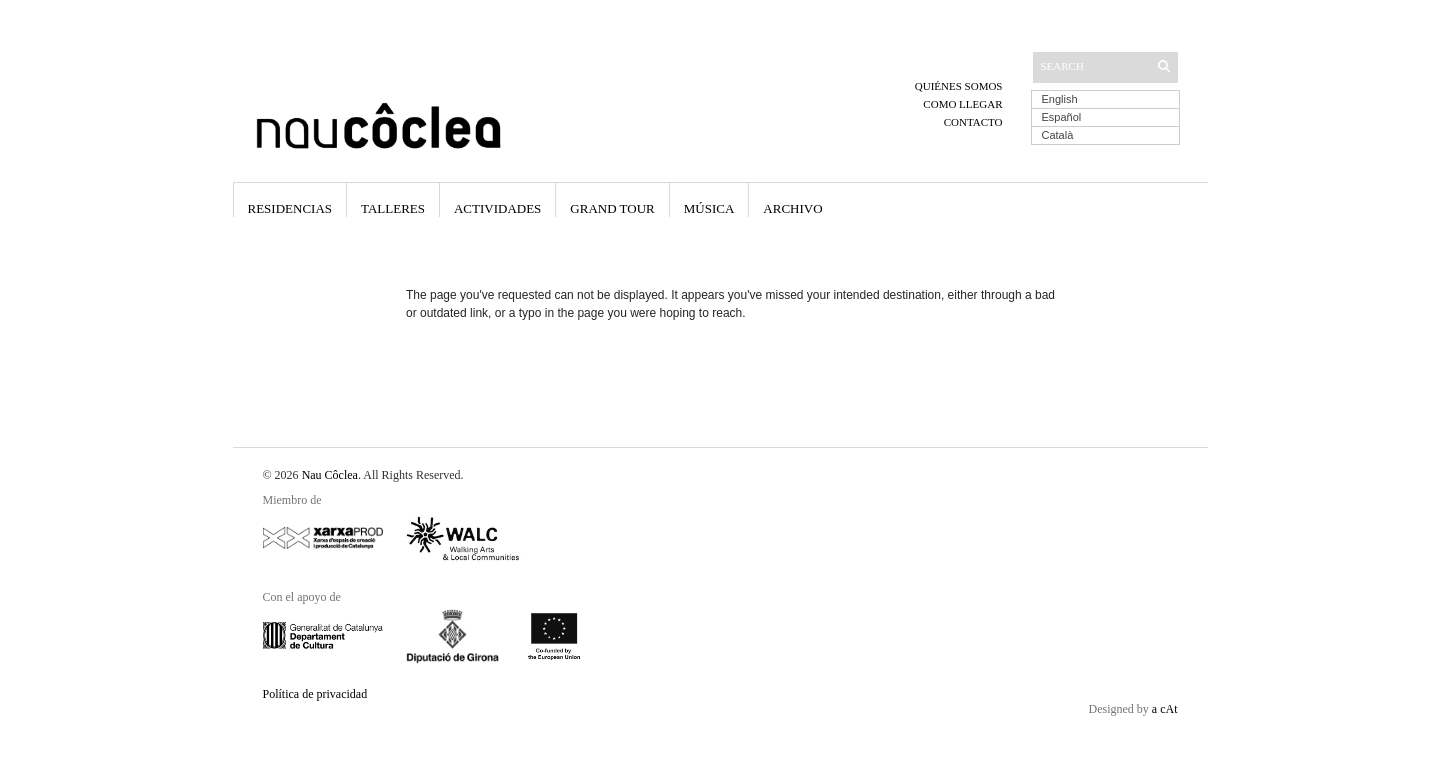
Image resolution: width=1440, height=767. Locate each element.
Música (709, 208)
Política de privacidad (315, 694)
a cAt (1165, 709)
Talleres (393, 208)
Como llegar (962, 104)
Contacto (973, 122)
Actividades (497, 208)
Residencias (290, 208)
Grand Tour (612, 208)
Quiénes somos (959, 86)
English (1060, 99)
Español (1062, 117)
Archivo (792, 208)
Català (1058, 135)
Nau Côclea (330, 475)
